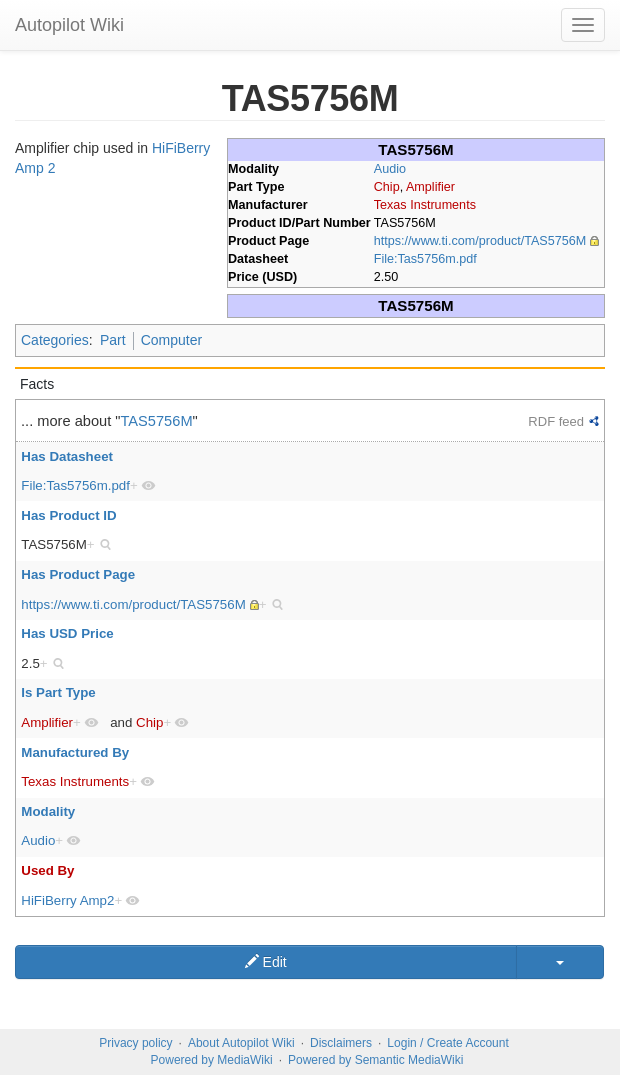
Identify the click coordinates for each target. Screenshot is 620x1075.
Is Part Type (58, 692)
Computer (171, 340)
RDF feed (556, 421)
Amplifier (430, 187)
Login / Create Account (447, 1043)
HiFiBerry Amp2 (67, 900)
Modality (48, 811)
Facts (37, 384)
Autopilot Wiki (69, 25)
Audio (390, 169)
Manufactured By (75, 752)
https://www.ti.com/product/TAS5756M (480, 241)
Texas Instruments (425, 205)
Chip (387, 187)
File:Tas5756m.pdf (425, 259)
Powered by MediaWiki (212, 1060)
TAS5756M (157, 421)
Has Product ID (68, 515)
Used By (47, 870)
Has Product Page (78, 574)
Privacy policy (135, 1043)
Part (113, 340)
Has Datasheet (67, 456)
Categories (55, 340)
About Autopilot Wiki (241, 1043)
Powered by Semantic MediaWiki (375, 1060)
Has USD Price (67, 633)
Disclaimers (341, 1043)
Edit (266, 962)
